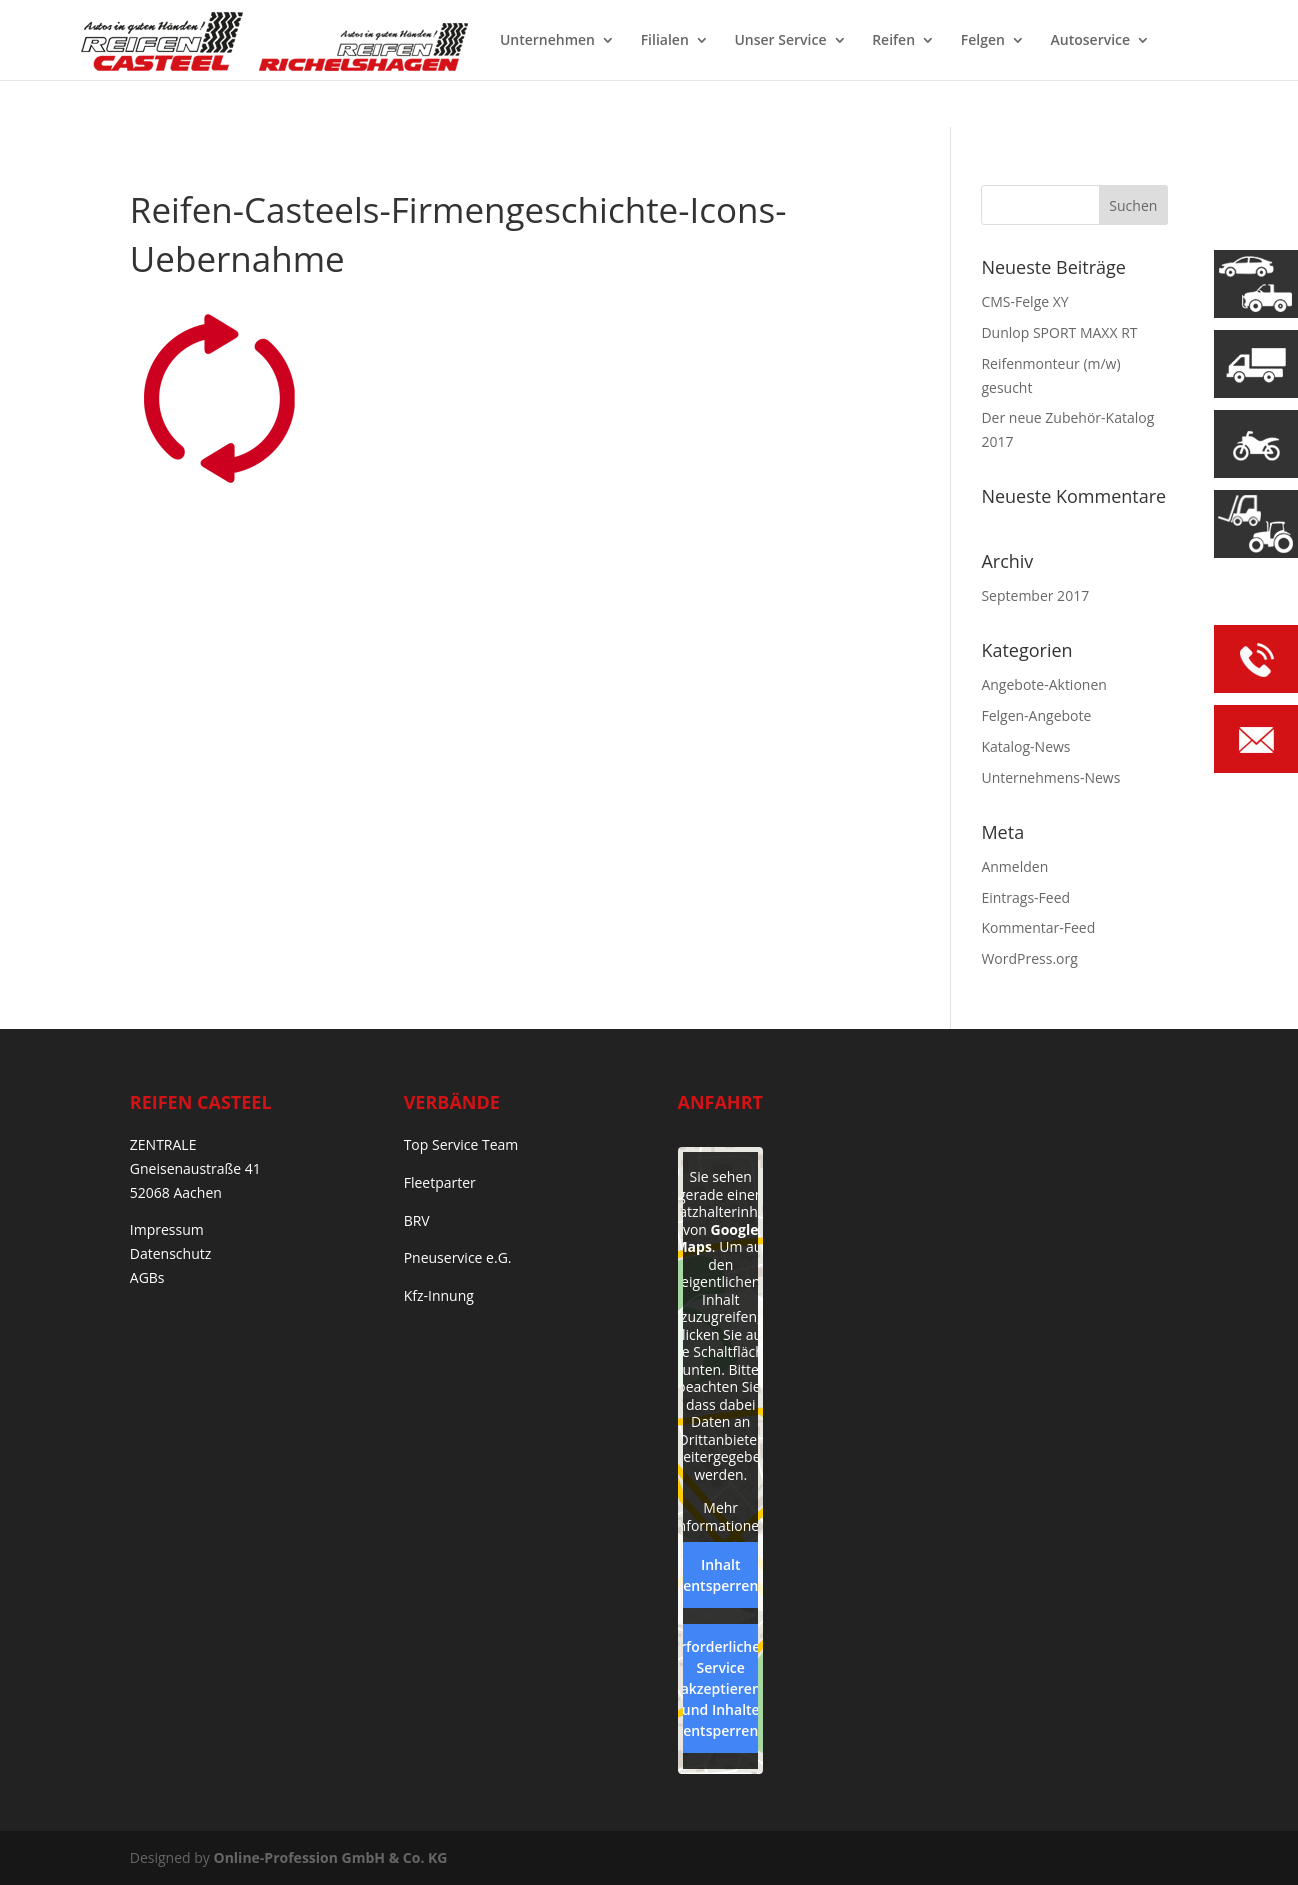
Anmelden (1014, 866)
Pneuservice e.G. (458, 1257)
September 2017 (1035, 595)
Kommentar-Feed (1038, 927)
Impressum (167, 1229)
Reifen (893, 41)
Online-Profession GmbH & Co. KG (331, 1857)
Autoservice (1091, 41)
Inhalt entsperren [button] (720, 1575)
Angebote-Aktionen (1043, 684)
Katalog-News (1025, 746)
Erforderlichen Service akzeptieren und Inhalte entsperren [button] (720, 1688)
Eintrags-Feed (1025, 897)
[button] (44, 1841)
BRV (417, 1220)
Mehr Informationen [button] (720, 1516)
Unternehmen (547, 41)
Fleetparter (440, 1182)
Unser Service (780, 41)
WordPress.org (1029, 958)
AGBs (147, 1277)
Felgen (983, 41)
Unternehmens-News (1050, 777)
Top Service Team (461, 1144)
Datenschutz (170, 1253)
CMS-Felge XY (1024, 301)
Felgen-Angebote (1036, 715)
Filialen (665, 41)
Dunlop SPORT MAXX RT (1059, 332)
